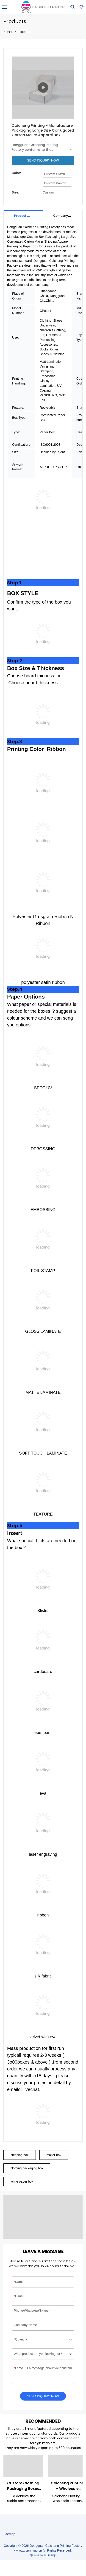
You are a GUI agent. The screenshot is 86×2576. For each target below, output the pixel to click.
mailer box (54, 2155)
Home (8, 31)
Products (24, 31)
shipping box (20, 2155)
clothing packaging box (27, 2168)
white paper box (22, 2181)
